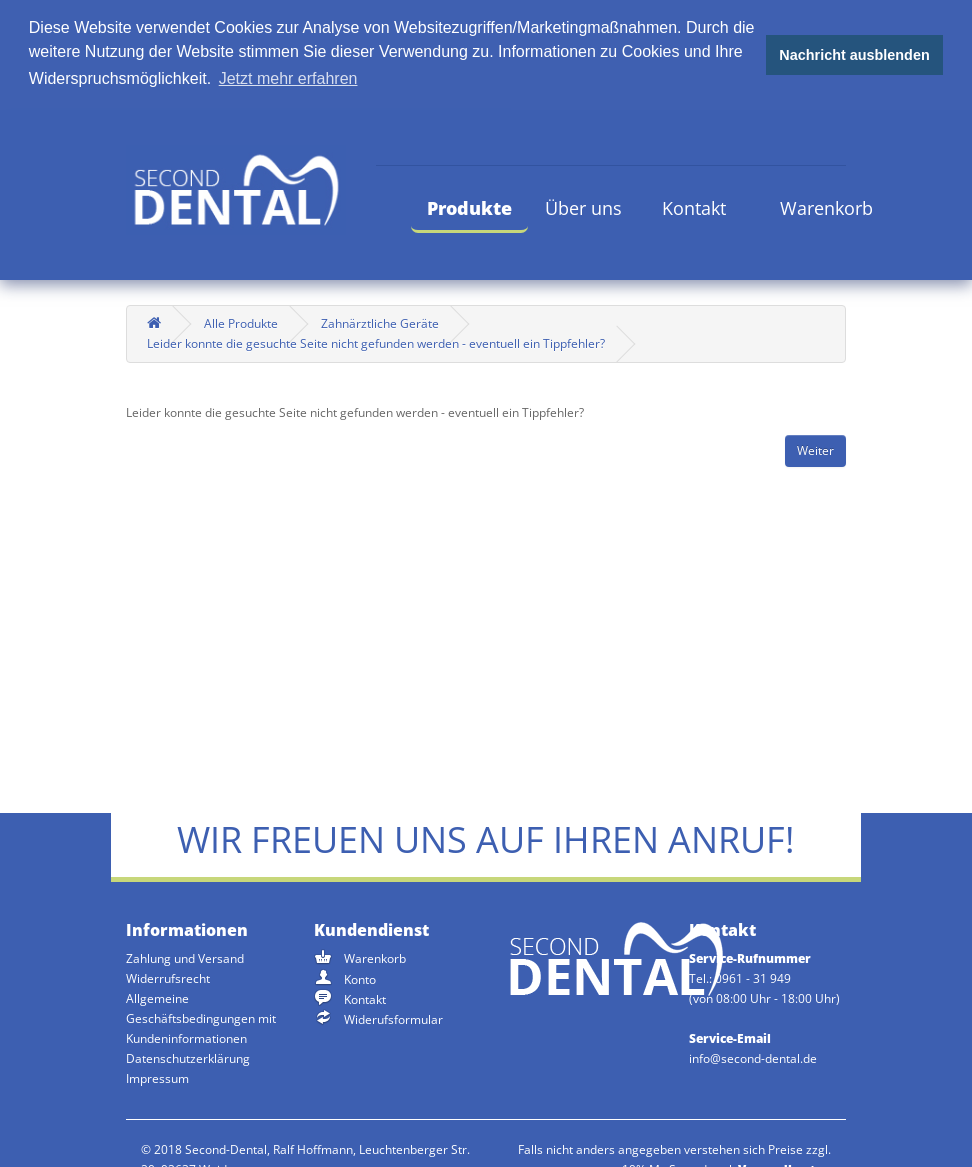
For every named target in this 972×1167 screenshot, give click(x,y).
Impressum (157, 1077)
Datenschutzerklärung (188, 1057)
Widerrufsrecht (168, 977)
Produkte (469, 206)
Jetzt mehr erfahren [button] (288, 78)
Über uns (583, 206)
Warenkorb (826, 206)
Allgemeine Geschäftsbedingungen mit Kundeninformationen (201, 1017)
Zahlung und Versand (185, 957)
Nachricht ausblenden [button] (854, 55)
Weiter (815, 449)
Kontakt (694, 206)
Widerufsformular (393, 1018)
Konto (360, 977)
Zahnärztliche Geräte (380, 321)
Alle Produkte (241, 321)
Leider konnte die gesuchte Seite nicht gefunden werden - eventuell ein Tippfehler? (376, 341)
